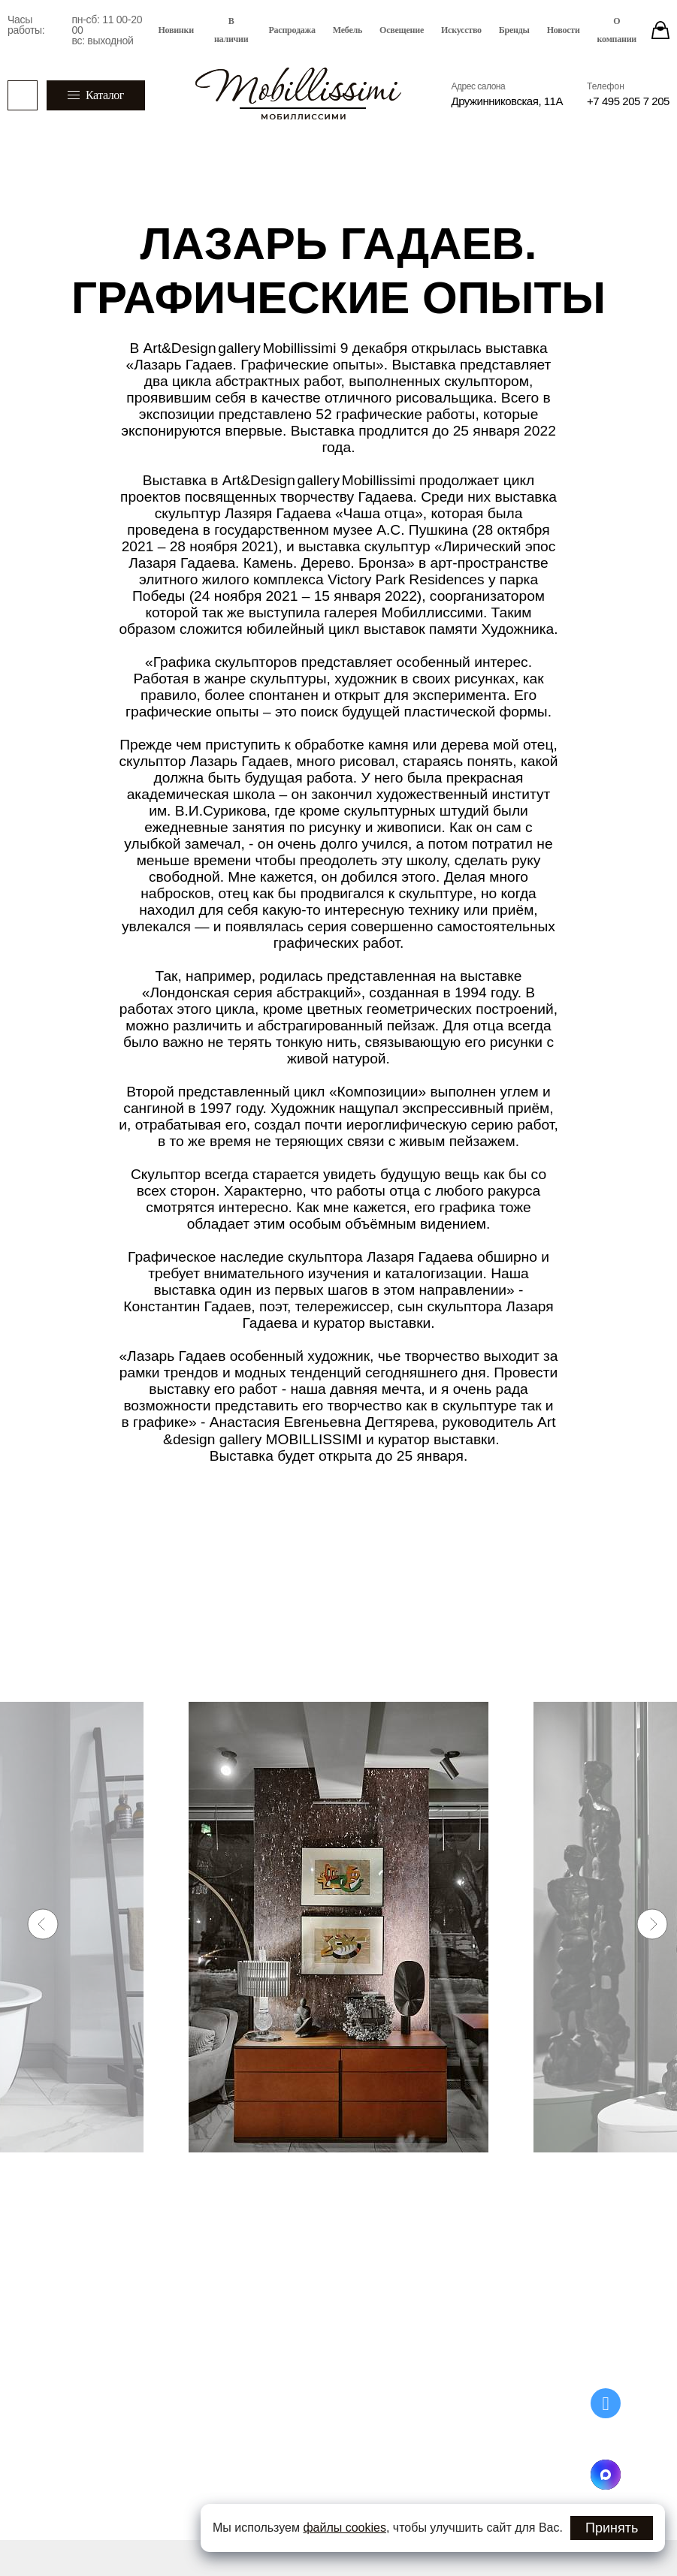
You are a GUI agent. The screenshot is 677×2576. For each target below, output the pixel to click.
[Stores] (660, 30)
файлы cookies (344, 2527)
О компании (616, 30)
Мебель (347, 30)
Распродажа (291, 30)
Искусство (461, 30)
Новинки (176, 30)
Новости (563, 30)
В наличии (231, 30)
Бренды (514, 30)
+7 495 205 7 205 (628, 101)
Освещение (401, 30)
